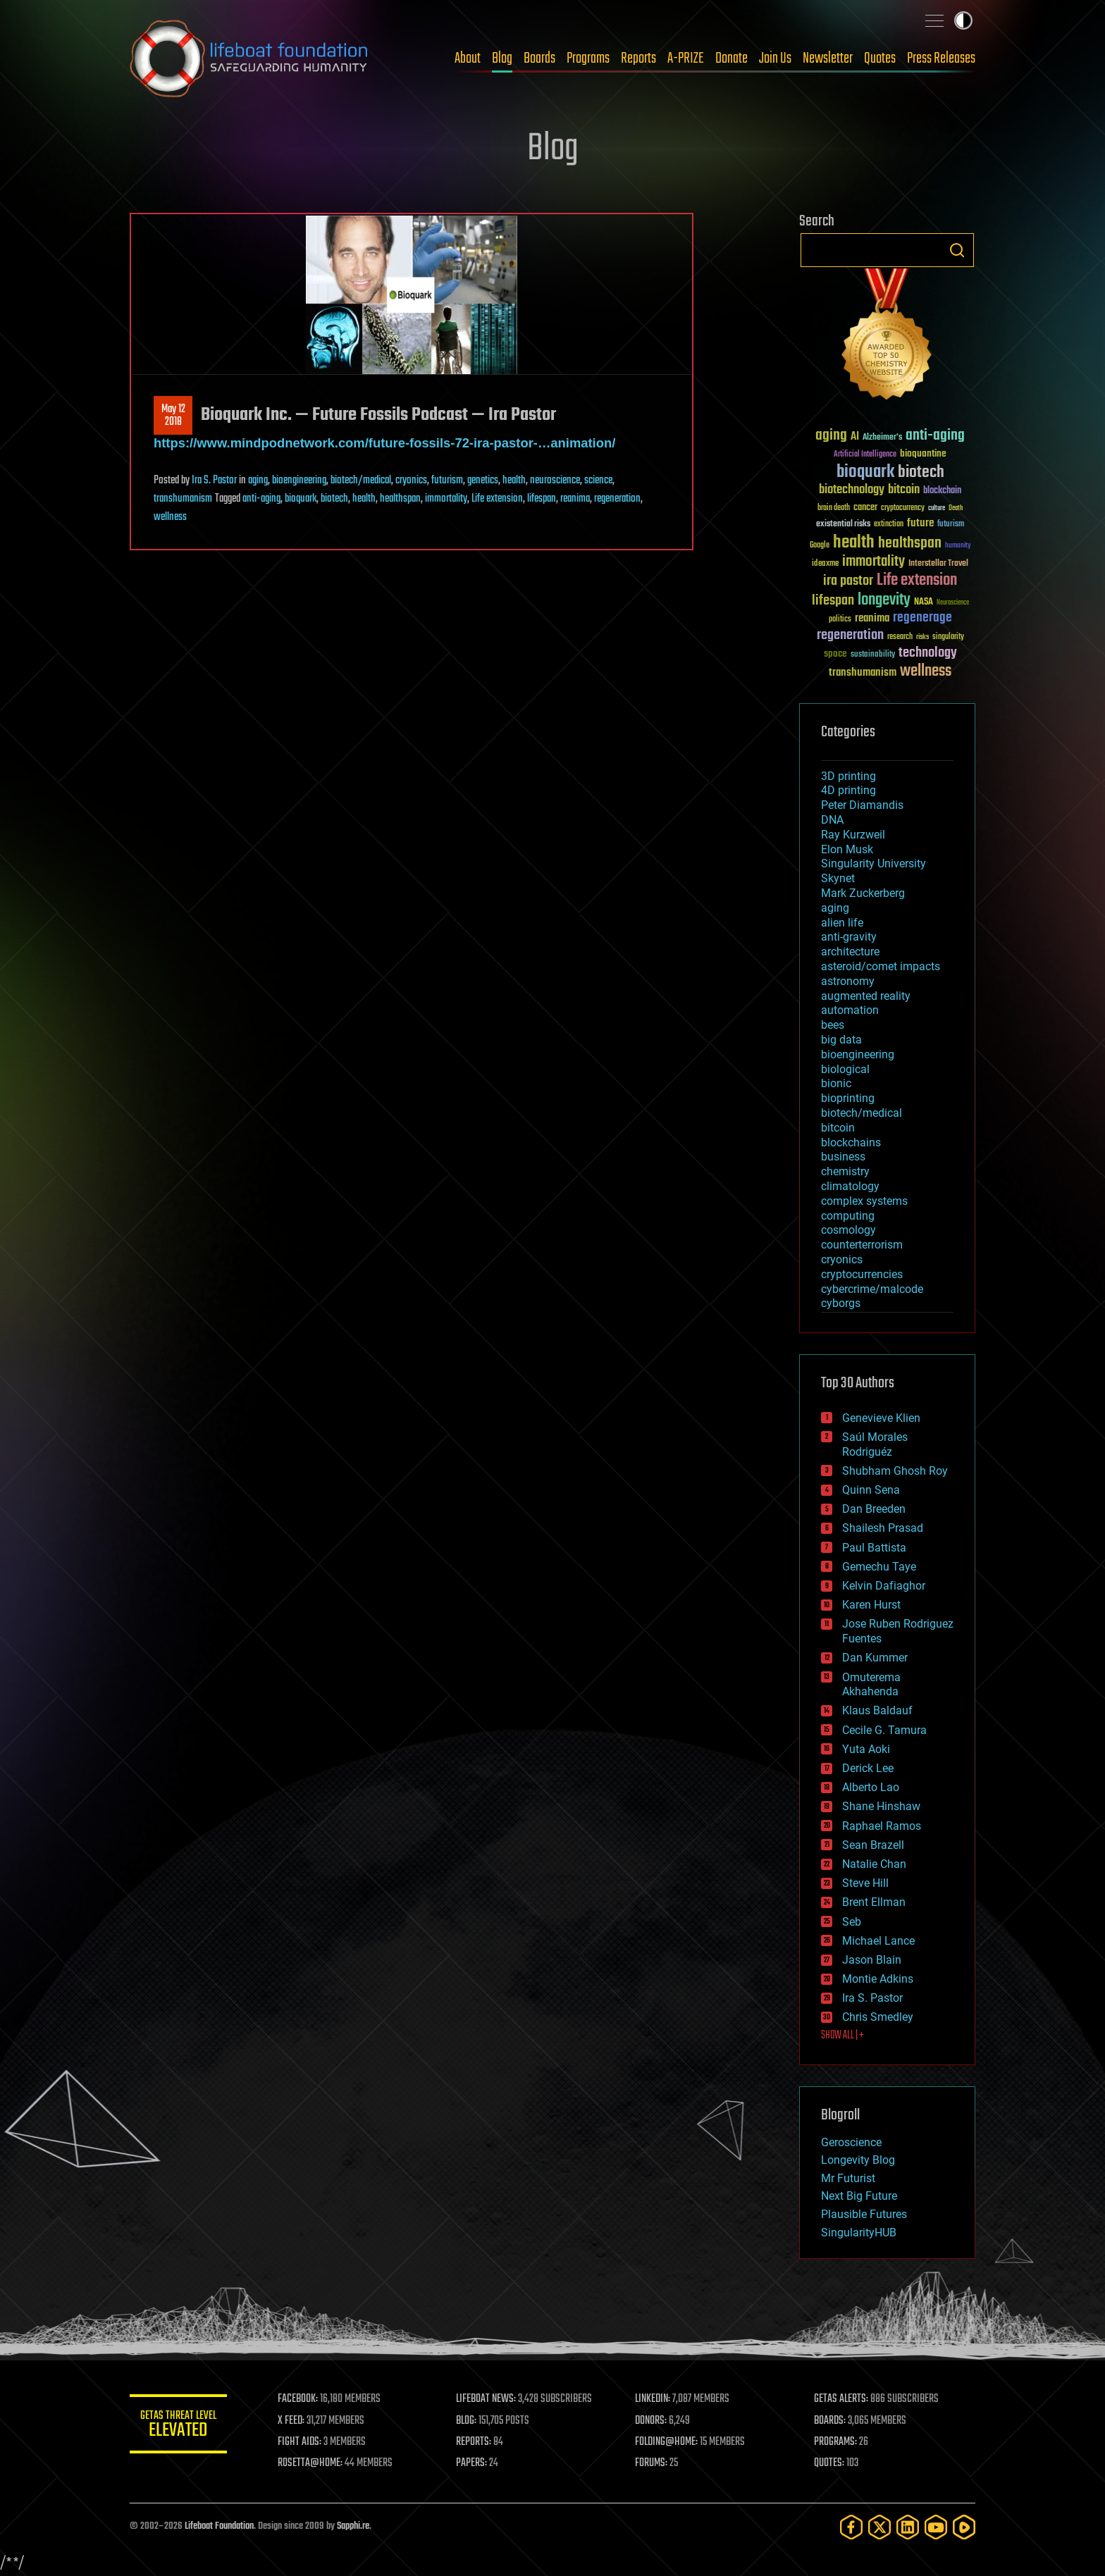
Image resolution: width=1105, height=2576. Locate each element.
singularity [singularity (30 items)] (948, 637)
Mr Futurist (848, 2178)
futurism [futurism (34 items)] (950, 525)
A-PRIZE (685, 58)
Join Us (775, 58)
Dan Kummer (875, 1657)
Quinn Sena (871, 1490)
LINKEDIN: (654, 2399)
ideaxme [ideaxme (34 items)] (825, 564)
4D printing (848, 790)
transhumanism (183, 499)
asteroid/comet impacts (880, 966)
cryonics (411, 480)
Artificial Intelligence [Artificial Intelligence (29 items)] (865, 454)
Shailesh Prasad (882, 1528)
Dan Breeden (874, 1509)
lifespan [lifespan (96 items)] (833, 601)
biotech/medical (361, 480)
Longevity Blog (858, 2160)
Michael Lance (878, 1941)
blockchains (851, 1142)
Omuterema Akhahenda (871, 1685)
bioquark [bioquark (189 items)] (865, 472)
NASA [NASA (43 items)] (923, 602)
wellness (170, 517)
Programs (588, 58)
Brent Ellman (874, 1902)
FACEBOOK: (299, 2399)
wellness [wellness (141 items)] (925, 671)
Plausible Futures (864, 2214)
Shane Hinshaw (881, 1806)
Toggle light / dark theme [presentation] (963, 20)
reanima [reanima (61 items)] (872, 618)
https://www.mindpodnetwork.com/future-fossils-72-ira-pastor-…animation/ (384, 442)
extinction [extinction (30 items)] (888, 524)
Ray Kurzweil (853, 834)
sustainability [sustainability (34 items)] (873, 655)
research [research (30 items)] (900, 637)
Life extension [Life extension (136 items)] (917, 580)
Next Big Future (859, 2196)
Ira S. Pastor (214, 480)
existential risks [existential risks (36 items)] (843, 524)
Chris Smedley (877, 2017)
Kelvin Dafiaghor (883, 1585)
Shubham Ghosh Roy (895, 1471)
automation (850, 1010)
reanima (575, 499)
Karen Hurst (871, 1604)
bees (832, 1025)
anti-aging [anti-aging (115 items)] (935, 436)
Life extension (497, 499)
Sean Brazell (873, 1845)
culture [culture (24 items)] (936, 508)
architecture (850, 951)
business (843, 1156)
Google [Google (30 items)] (819, 545)
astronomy (848, 981)
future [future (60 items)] (920, 523)
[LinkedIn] (907, 2527)
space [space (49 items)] (835, 654)
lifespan (541, 499)
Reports (638, 58)
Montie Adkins (877, 1979)
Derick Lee (868, 1768)
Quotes (880, 58)
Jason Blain (871, 1960)
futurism (447, 480)
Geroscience (851, 2142)
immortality (446, 499)
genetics (482, 480)
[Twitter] (879, 2527)
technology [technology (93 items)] (928, 653)
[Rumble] (964, 2527)
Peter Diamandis (862, 805)
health (514, 480)
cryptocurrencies (862, 1274)
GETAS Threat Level (179, 2426)
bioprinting (848, 1098)
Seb (851, 1921)
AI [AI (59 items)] (855, 437)
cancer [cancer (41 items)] (865, 508)
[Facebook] (851, 2527)
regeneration (617, 499)
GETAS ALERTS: (842, 2399)
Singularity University (873, 863)
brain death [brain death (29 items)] (833, 508)
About (468, 58)
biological (845, 1069)
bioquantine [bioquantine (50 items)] (923, 453)
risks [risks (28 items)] (922, 637)
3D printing (848, 776)
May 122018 (173, 415)
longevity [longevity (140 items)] (884, 600)
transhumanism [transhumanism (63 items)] (862, 672)
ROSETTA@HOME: (311, 2463)
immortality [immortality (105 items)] (873, 561)
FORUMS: (652, 2463)
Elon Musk (847, 849)
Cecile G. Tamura (884, 1730)
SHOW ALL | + (842, 2035)
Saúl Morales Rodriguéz (875, 1444)
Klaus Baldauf (877, 1710)
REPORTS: (475, 2442)
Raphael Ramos (881, 1826)
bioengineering (299, 480)
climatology (850, 1186)
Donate (731, 58)
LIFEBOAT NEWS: (487, 2399)
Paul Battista (874, 1547)
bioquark (300, 499)
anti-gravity (849, 936)
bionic (836, 1083)
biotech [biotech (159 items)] (921, 472)
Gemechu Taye (879, 1566)
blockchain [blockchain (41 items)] (942, 491)
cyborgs (840, 1303)
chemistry (845, 1171)
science (598, 480)
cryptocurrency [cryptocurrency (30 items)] (903, 508)
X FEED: (292, 2421)
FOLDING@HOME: (667, 2442)
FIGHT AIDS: (301, 2442)
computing (848, 1215)
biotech (334, 499)
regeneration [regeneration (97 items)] (850, 635)
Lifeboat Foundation (219, 2526)
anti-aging (261, 499)
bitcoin (838, 1127)
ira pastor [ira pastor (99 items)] (848, 581)
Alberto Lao (870, 1787)
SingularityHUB (858, 2232)
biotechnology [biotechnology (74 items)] (851, 490)
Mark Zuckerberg (863, 893)
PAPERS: (472, 2463)
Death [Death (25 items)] (956, 508)
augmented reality (865, 996)
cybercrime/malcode (872, 1289)
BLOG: (467, 2421)
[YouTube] (936, 2527)
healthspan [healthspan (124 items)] (910, 543)
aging (258, 480)
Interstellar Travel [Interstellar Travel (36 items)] (938, 564)
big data (841, 1039)
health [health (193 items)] (854, 543)
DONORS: (652, 2421)
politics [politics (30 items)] (840, 619)
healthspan (400, 499)
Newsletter (828, 58)
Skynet (838, 878)
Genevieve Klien (881, 1418)
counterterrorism (862, 1244)
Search (957, 250)
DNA (832, 819)
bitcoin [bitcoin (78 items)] (904, 490)
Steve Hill (865, 1883)
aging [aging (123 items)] (831, 436)
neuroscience (555, 480)
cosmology (848, 1230)
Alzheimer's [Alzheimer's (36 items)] (882, 438)
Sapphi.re (353, 2526)
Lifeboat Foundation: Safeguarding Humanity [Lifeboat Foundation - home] (249, 58)
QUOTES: (830, 2463)
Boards (539, 58)
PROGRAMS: (836, 2442)
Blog (502, 58)
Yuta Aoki (866, 1749)
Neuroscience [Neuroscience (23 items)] (953, 603)
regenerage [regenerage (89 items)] (922, 618)
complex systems (864, 1201)
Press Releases (941, 58)
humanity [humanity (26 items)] (958, 546)
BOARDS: (830, 2421)
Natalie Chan (874, 1864)
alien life (842, 922)
